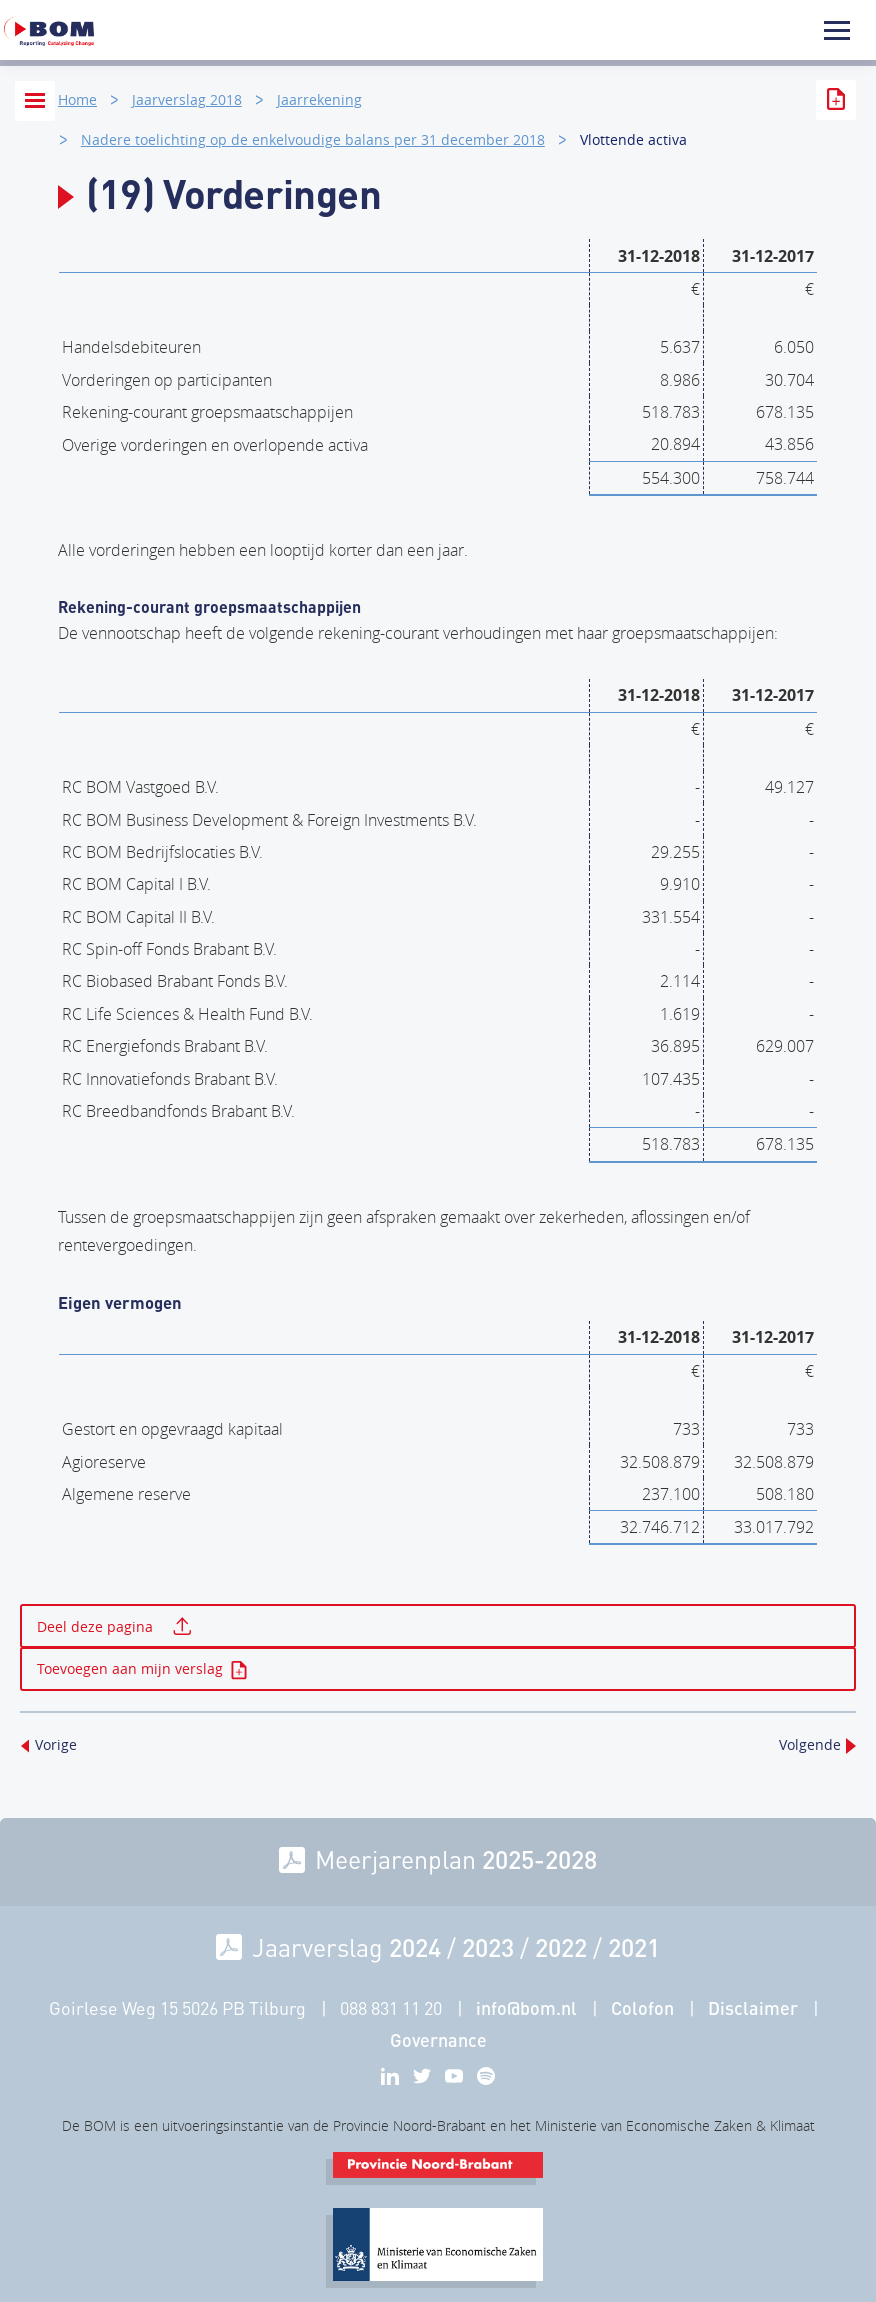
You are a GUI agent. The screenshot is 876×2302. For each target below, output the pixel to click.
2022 (561, 1947)
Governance (438, 2040)
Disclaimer (753, 2008)
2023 (488, 1947)
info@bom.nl (526, 2008)
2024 (415, 1947)
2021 (634, 1947)
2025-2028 (539, 1859)
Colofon (642, 2008)
